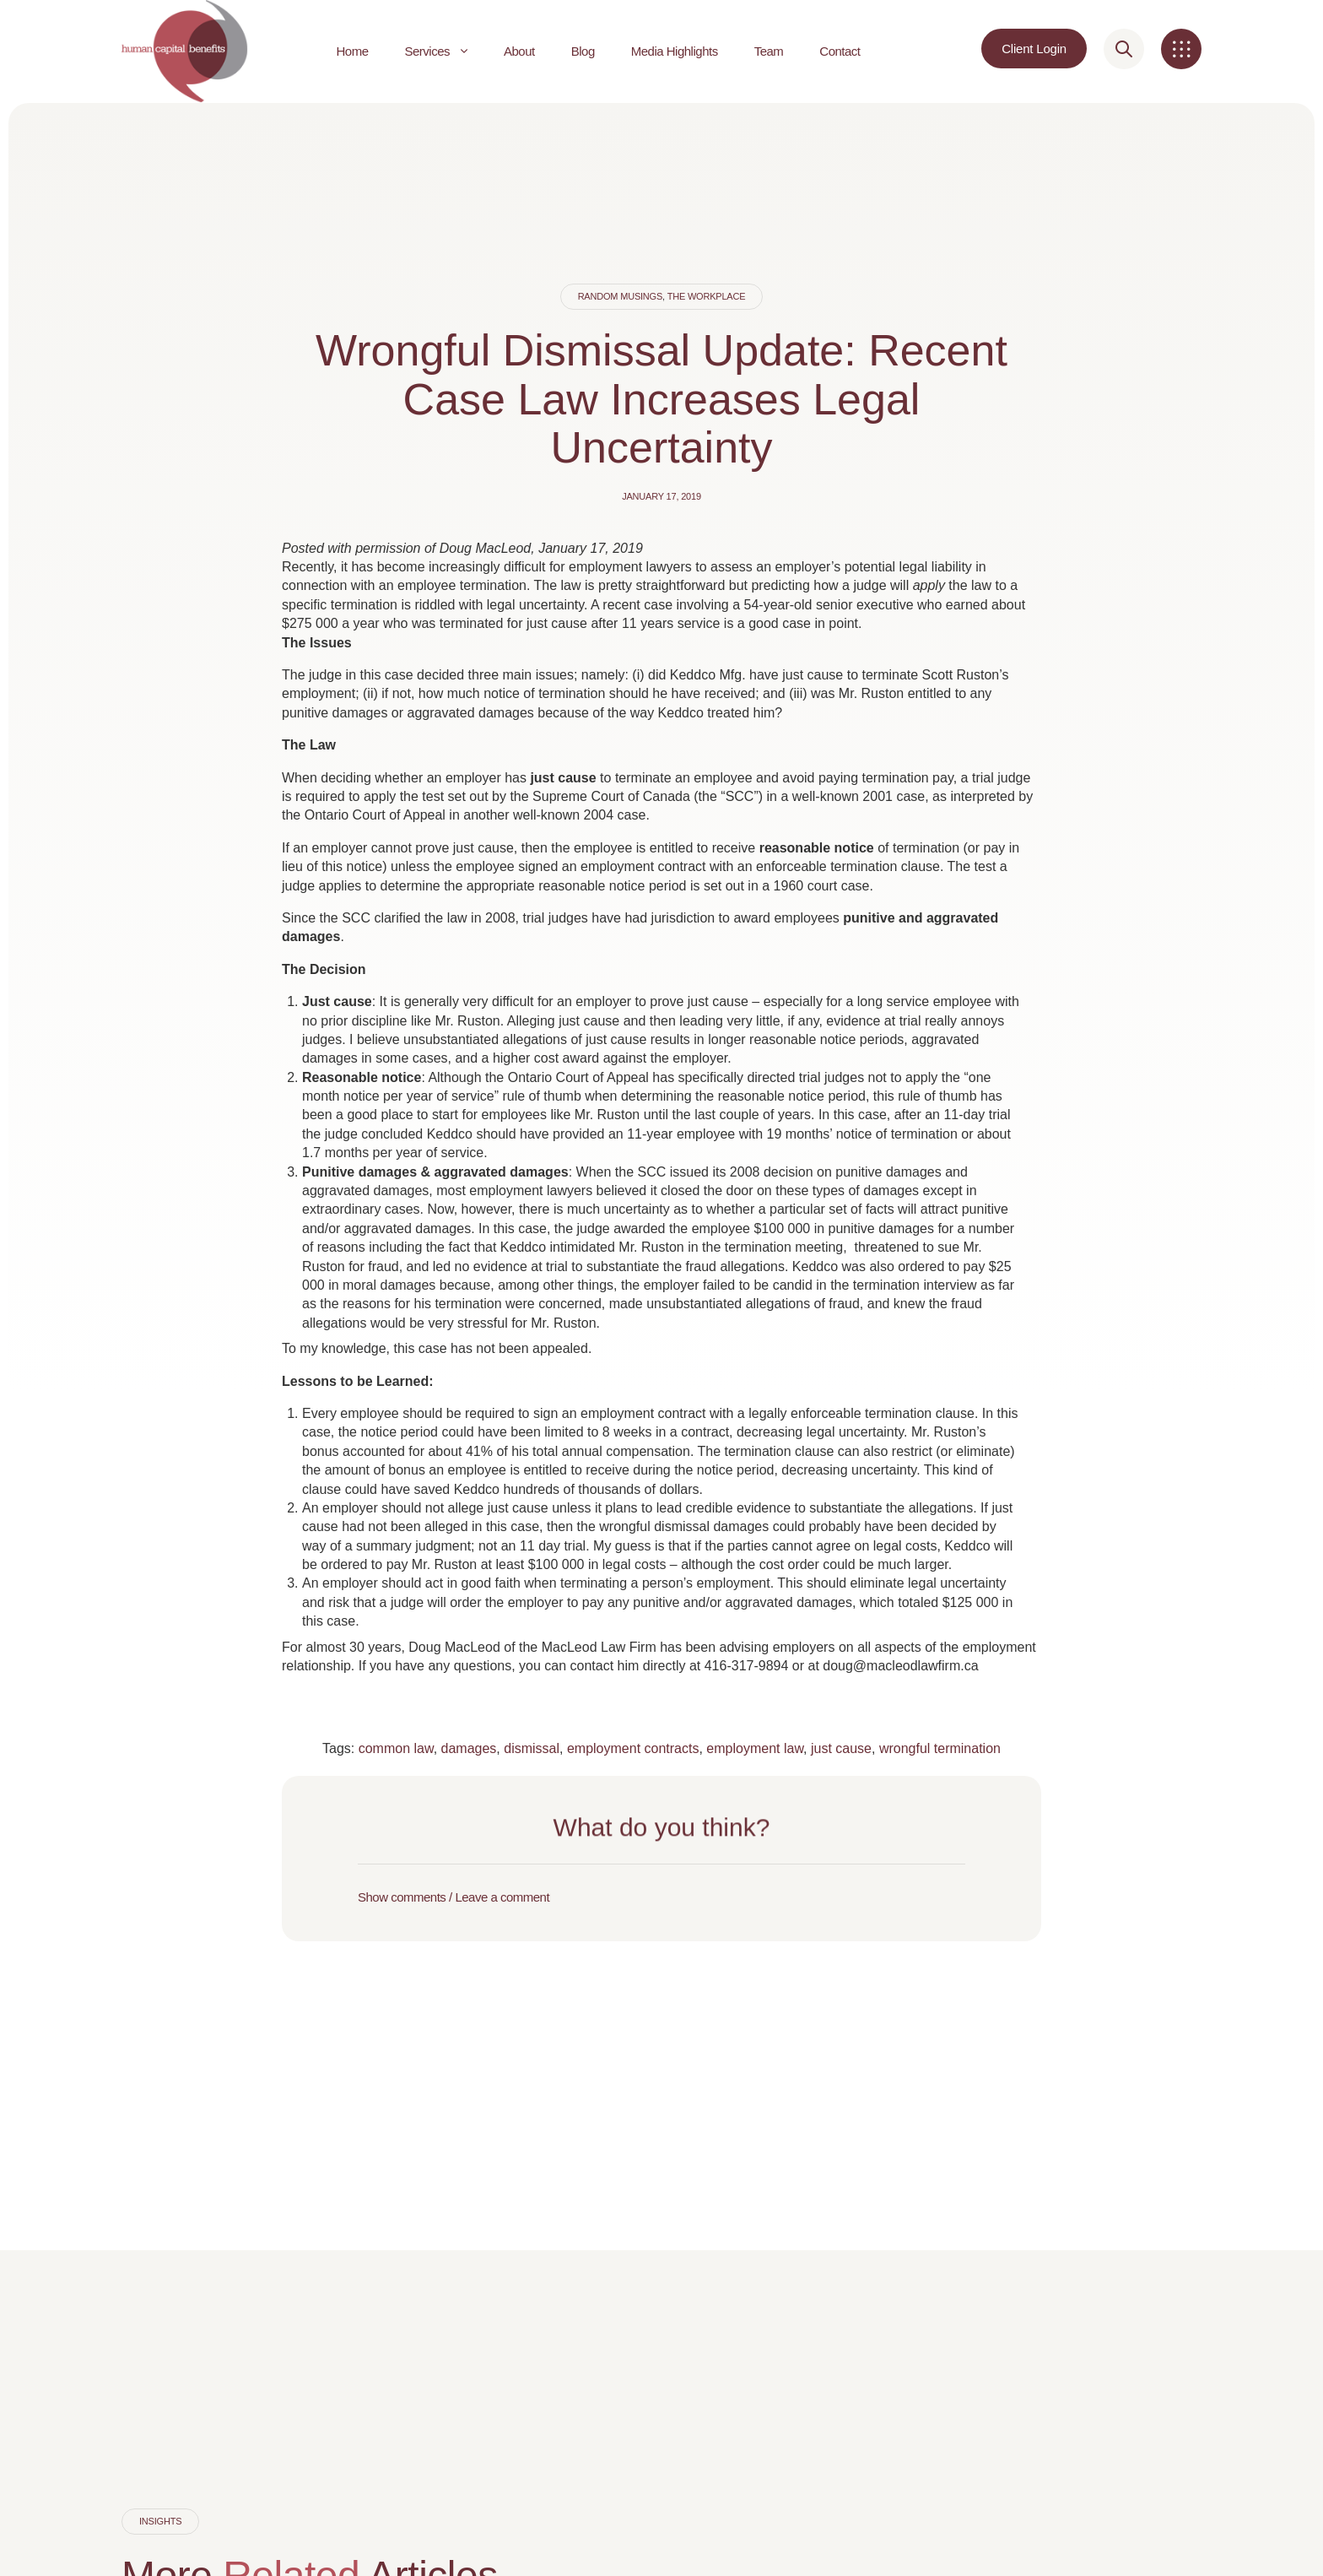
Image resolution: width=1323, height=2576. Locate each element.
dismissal (531, 1748)
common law (396, 1748)
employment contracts (633, 1748)
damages (469, 1748)
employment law (754, 1748)
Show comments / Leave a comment (453, 1897)
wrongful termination (940, 1748)
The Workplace (706, 296)
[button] (661, 1897)
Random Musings (620, 296)
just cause (841, 1748)
